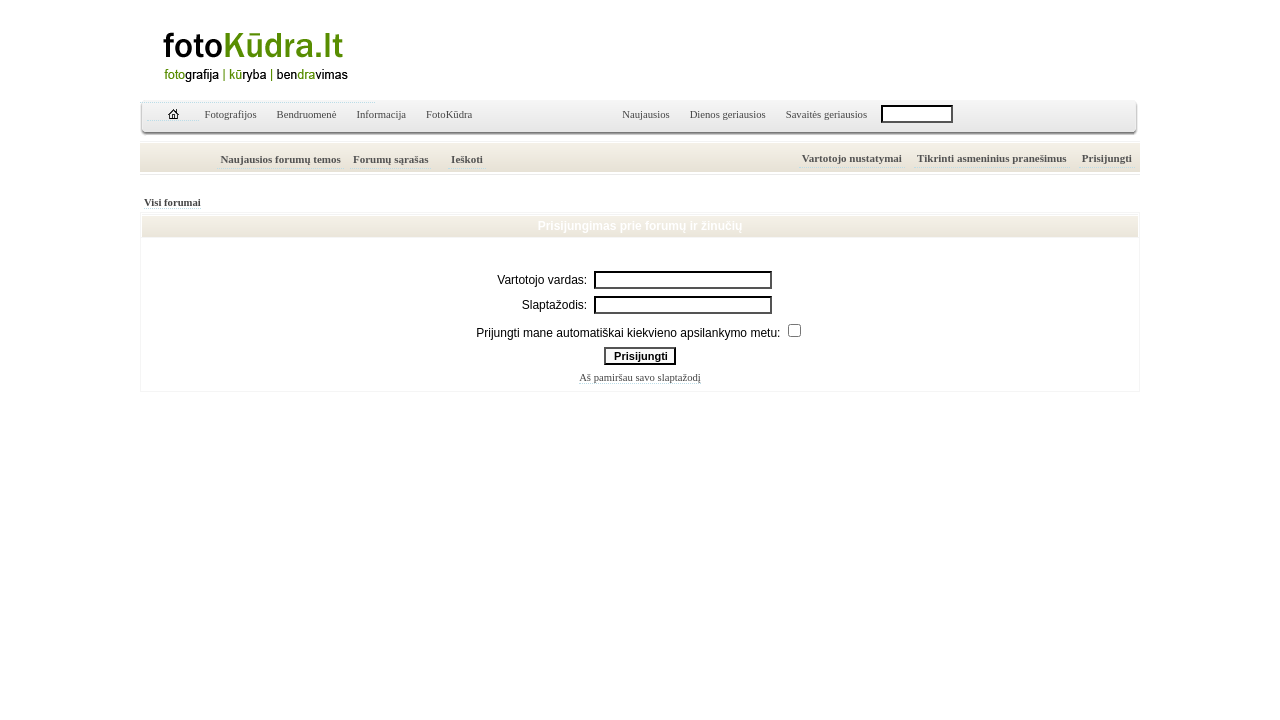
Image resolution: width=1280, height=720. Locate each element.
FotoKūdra (449, 114)
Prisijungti (1107, 158)
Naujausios (645, 114)
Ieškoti (467, 159)
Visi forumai (172, 202)
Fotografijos (231, 114)
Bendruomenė (307, 114)
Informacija (381, 114)
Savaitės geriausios (826, 114)
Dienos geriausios (728, 114)
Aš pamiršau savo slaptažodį (640, 377)
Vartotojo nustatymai (852, 158)
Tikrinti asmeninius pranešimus (992, 158)
